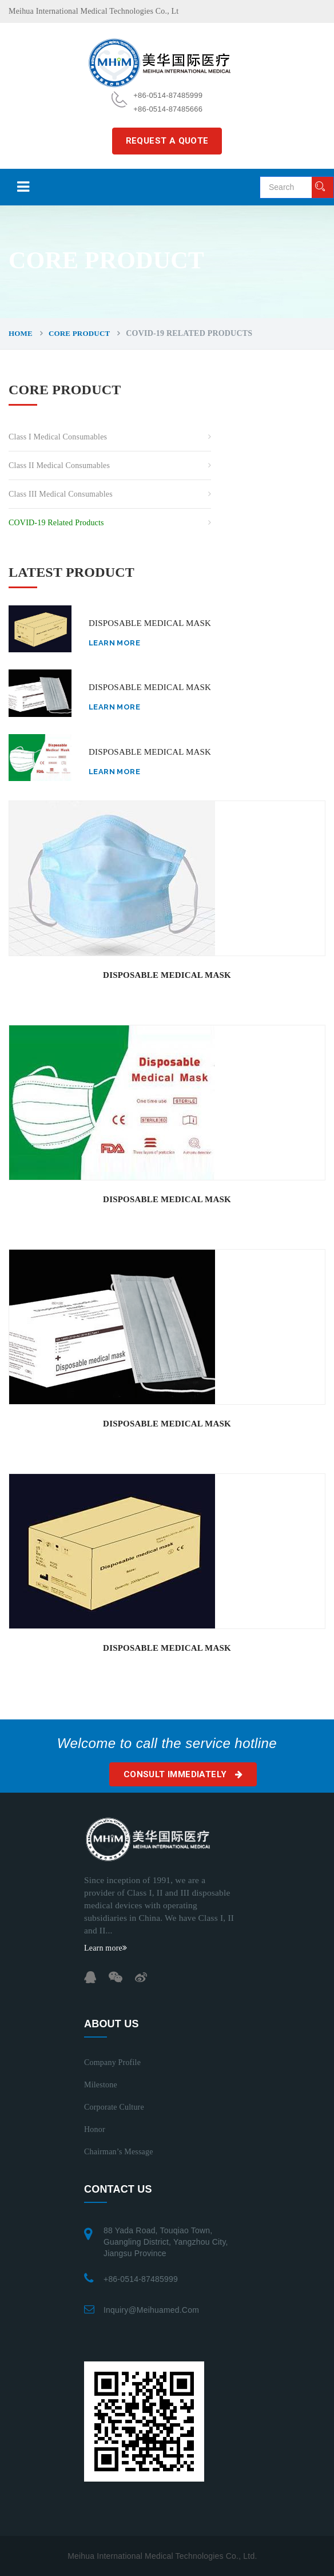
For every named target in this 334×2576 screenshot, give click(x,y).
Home (21, 333)
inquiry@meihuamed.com (151, 2310)
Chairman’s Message (118, 2151)
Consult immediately (183, 1774)
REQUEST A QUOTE (167, 141)
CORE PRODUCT (79, 333)
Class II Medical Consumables (59, 465)
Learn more (114, 643)
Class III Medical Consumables (61, 494)
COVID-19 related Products (56, 522)
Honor (94, 2129)
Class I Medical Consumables (58, 437)
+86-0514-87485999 (141, 2279)
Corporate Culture (114, 2107)
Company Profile (112, 2062)
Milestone (100, 2084)
